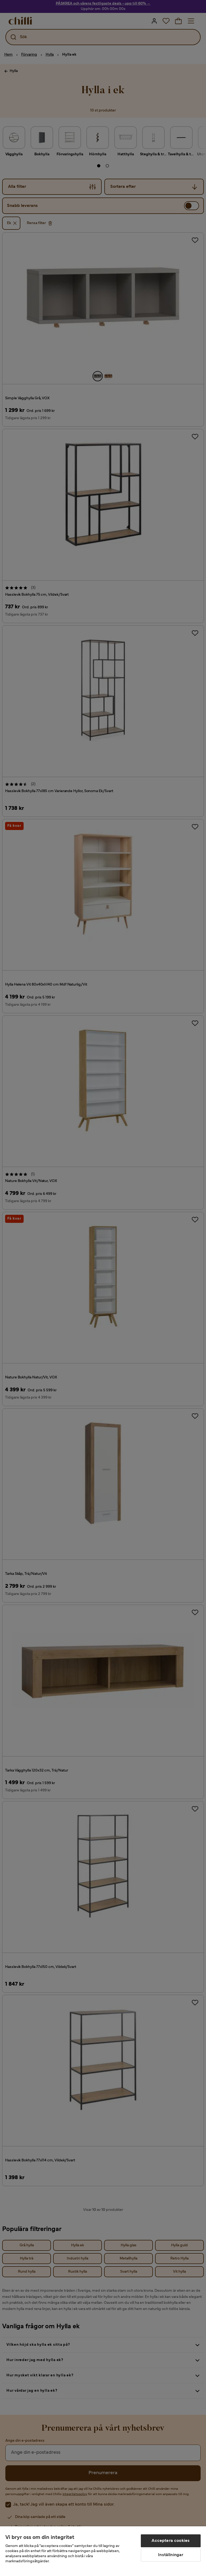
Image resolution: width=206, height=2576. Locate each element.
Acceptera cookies (171, 2541)
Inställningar (170, 2555)
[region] (103, 2551)
